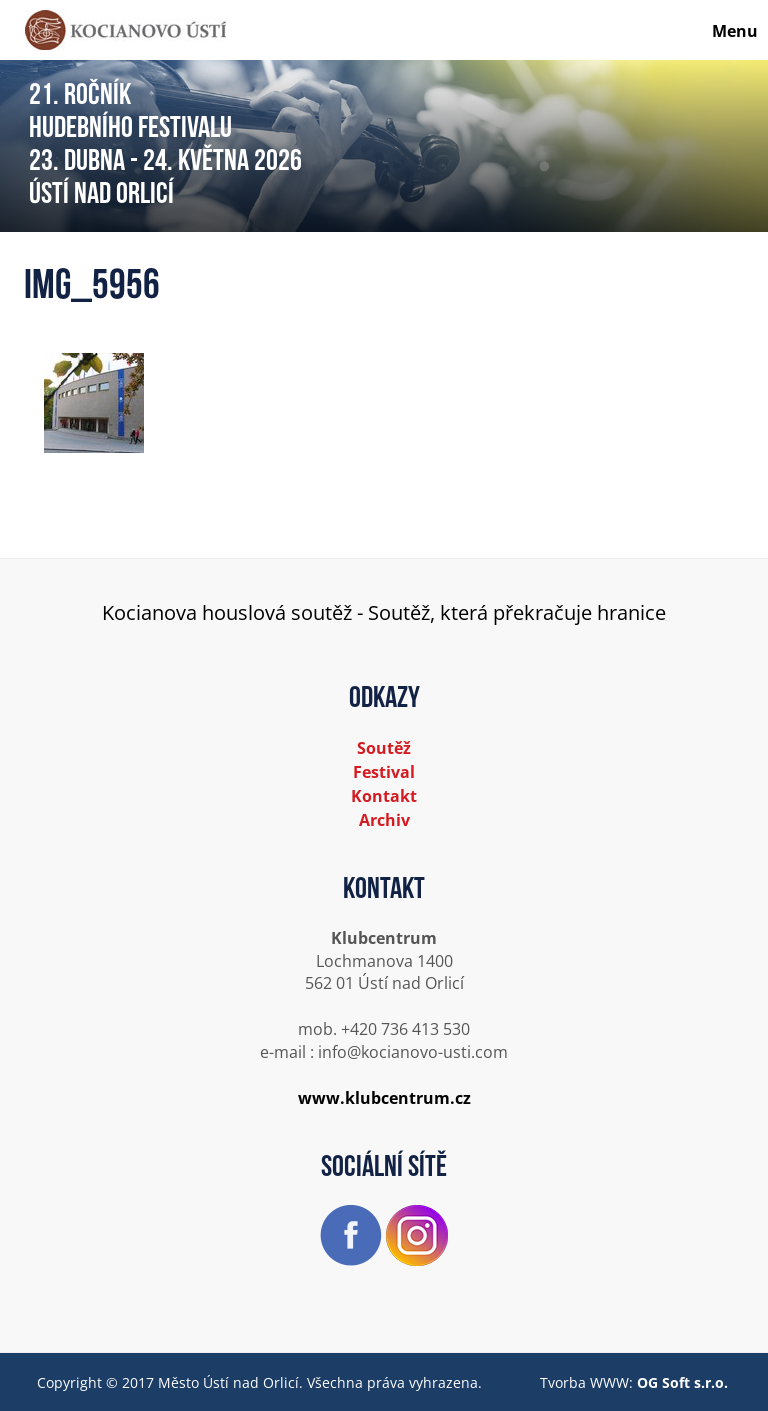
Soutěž (384, 748)
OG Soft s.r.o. (682, 1382)
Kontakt (384, 796)
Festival (384, 772)
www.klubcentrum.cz (384, 1098)
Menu (735, 31)
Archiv (384, 820)
